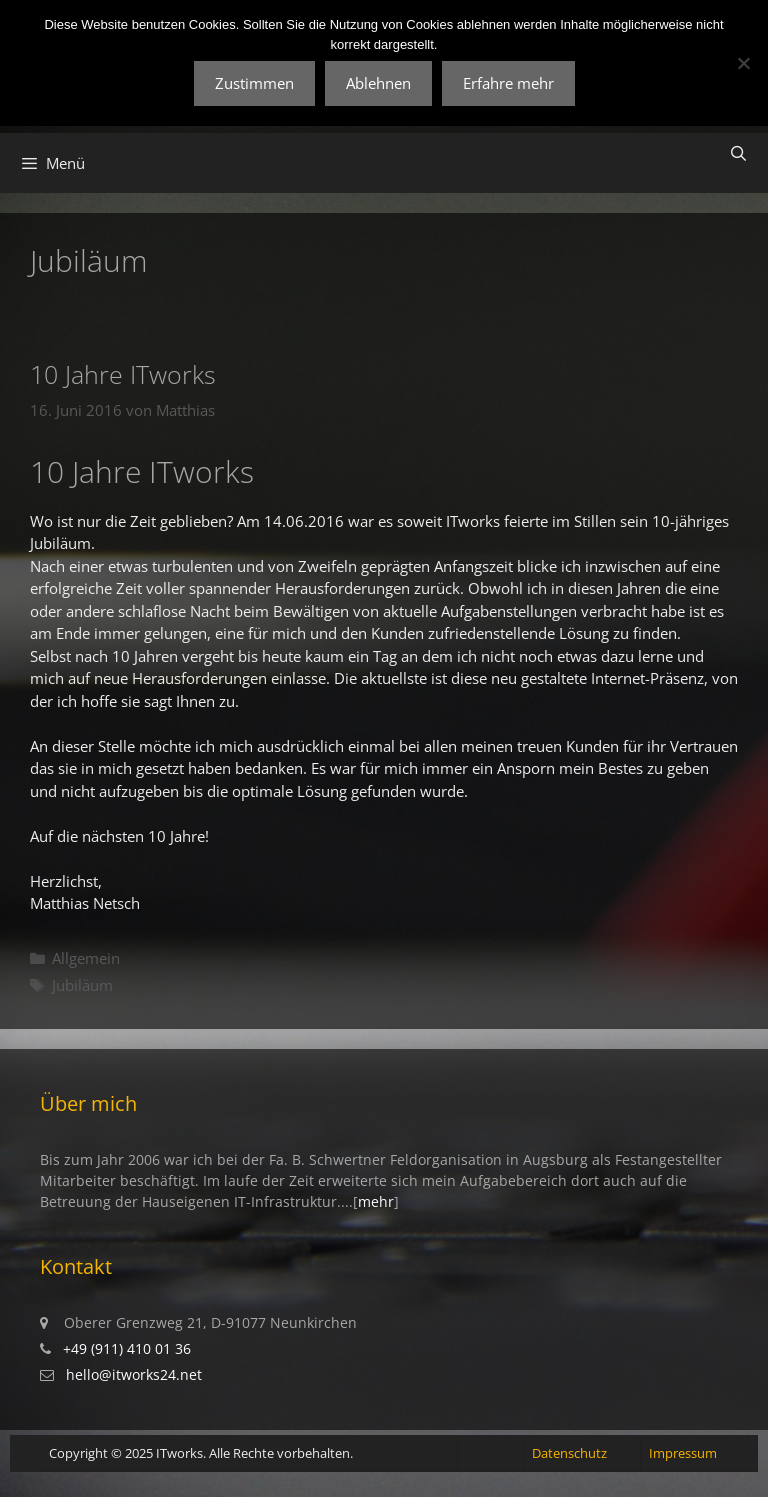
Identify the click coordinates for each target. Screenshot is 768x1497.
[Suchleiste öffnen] (738, 153)
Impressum (683, 1453)
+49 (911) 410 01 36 (127, 1348)
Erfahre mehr (508, 83)
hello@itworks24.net (134, 1374)
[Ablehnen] (743, 63)
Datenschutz (569, 1453)
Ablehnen (378, 83)
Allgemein (86, 958)
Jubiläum (82, 985)
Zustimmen (254, 83)
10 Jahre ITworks (123, 374)
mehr (376, 1201)
